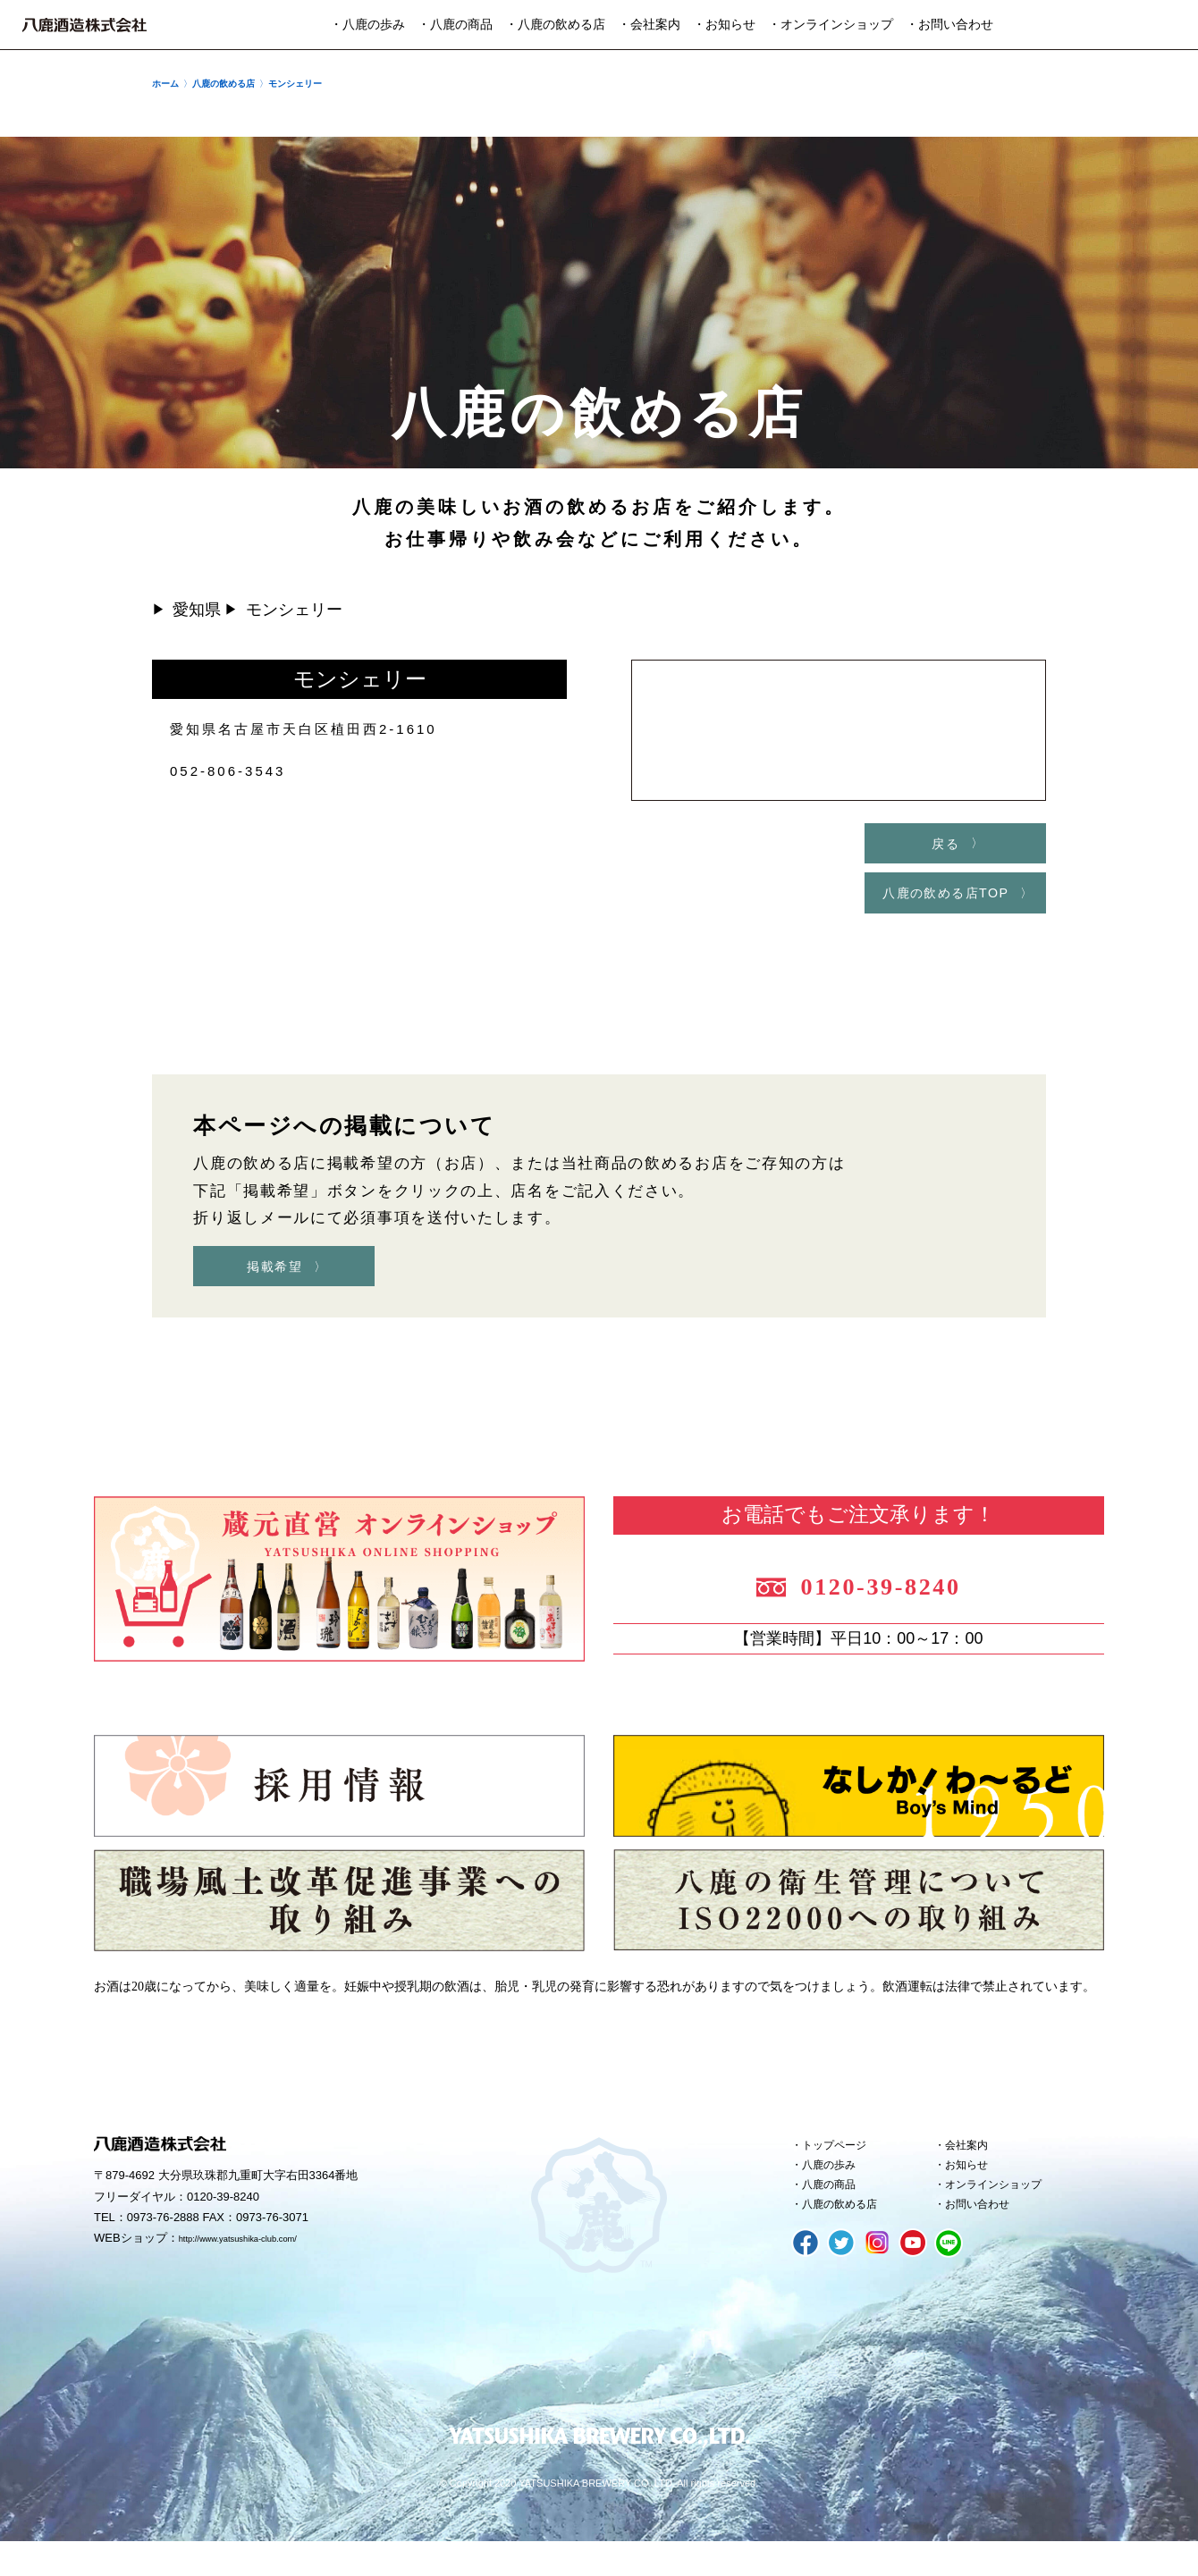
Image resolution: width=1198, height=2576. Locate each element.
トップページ (845, 2165)
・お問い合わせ (949, 24)
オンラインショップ (1008, 2213)
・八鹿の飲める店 (555, 24)
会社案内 (974, 2165)
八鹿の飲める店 (851, 2237)
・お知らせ (724, 24)
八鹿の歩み (838, 2189)
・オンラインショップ (830, 24)
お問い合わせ (988, 2237)
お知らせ (974, 2189)
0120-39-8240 (905, 1595)
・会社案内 (649, 24)
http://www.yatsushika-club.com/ (261, 2260)
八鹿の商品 (838, 2213)
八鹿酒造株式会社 (84, 25)
